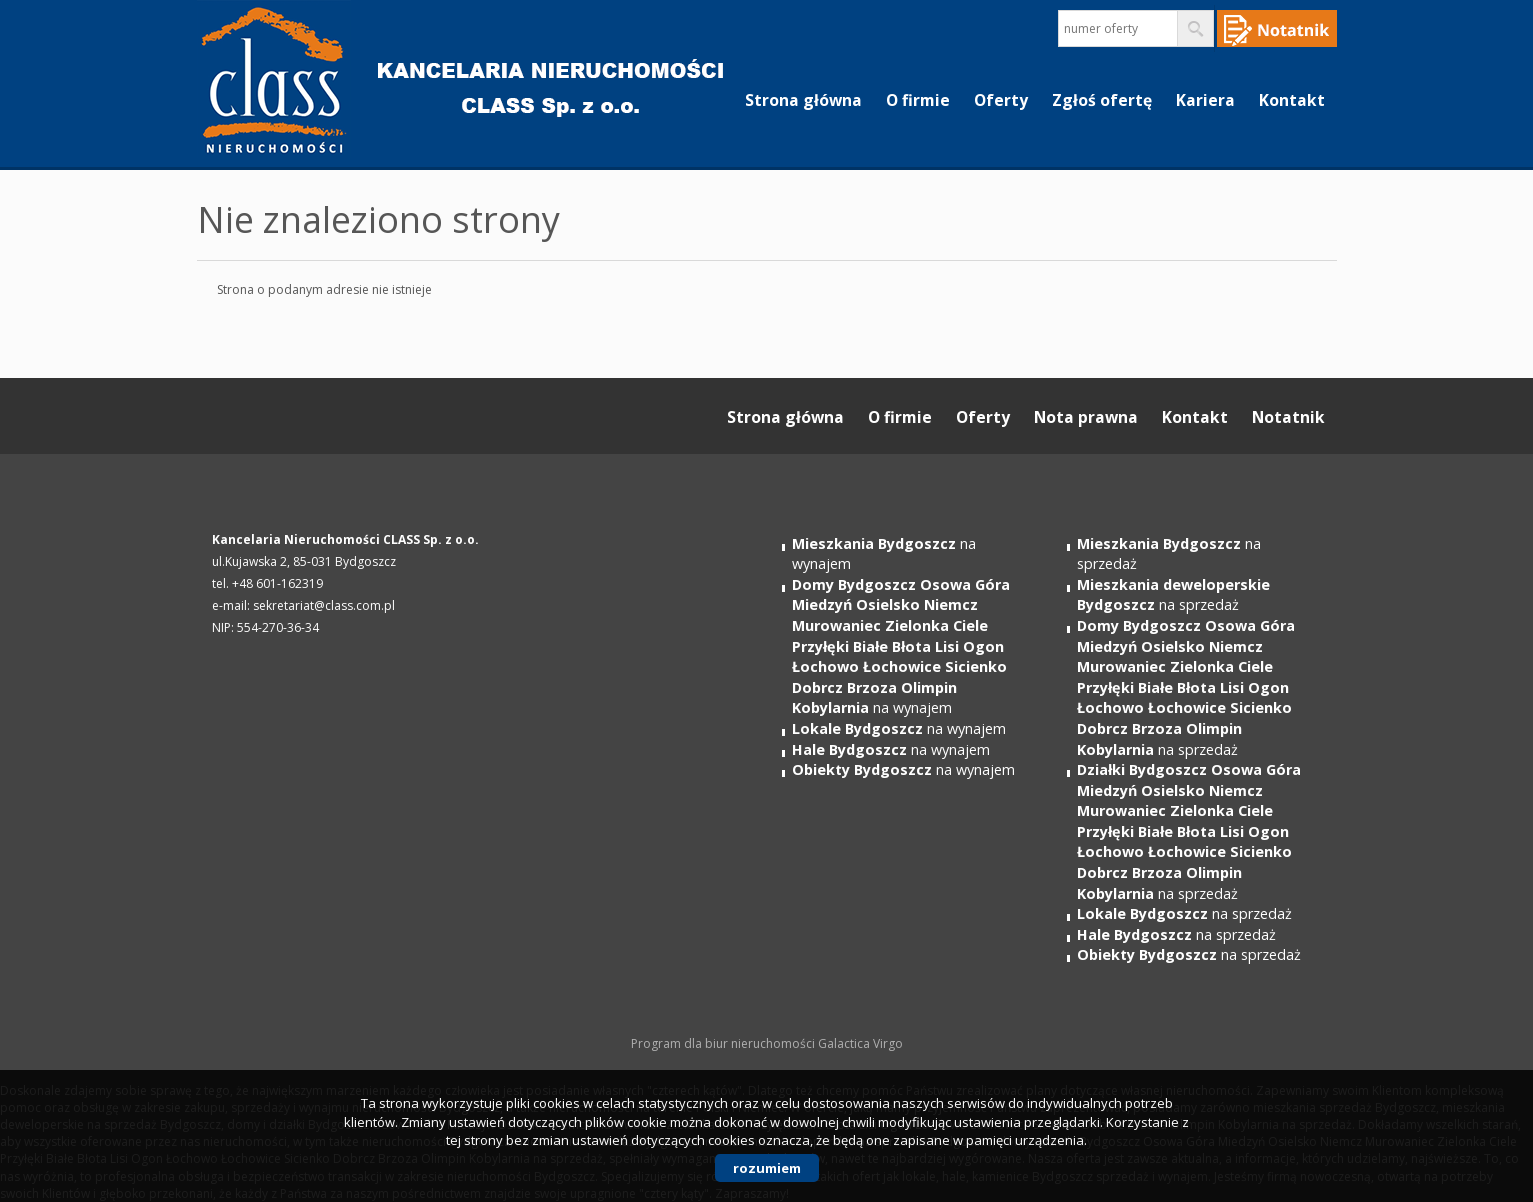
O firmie (918, 100)
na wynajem (901, 646)
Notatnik (1288, 417)
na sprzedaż (1173, 595)
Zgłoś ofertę (1102, 100)
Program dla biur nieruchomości (724, 1043)
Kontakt (1292, 100)
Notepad (1277, 28)
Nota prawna (1086, 417)
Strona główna (803, 100)
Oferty (1001, 100)
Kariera (1205, 100)
